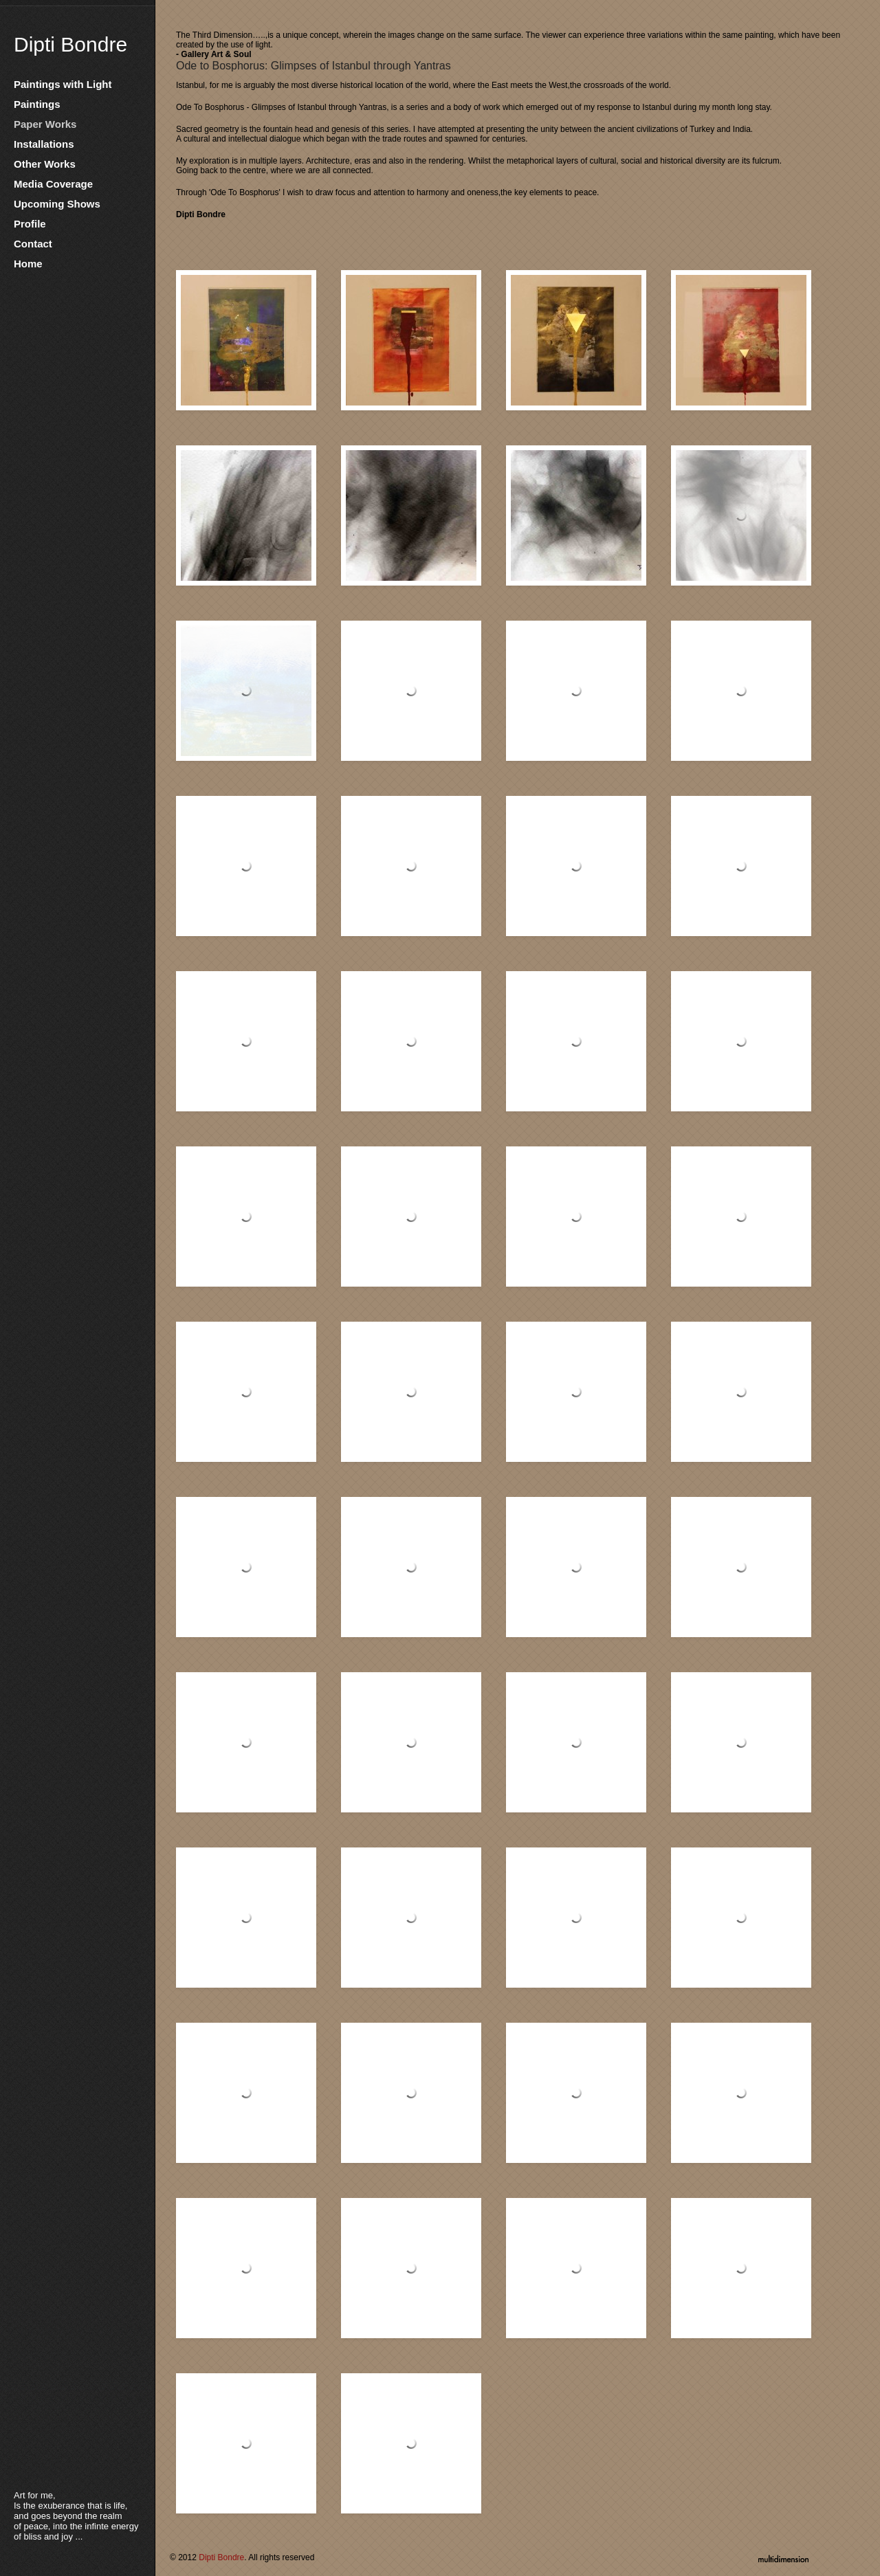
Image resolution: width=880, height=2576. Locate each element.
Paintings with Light (63, 84)
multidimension (784, 2557)
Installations (44, 144)
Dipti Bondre (70, 44)
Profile (30, 224)
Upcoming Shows (57, 204)
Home (28, 263)
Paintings (37, 104)
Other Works (45, 164)
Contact (33, 243)
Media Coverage (53, 184)
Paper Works (45, 124)
